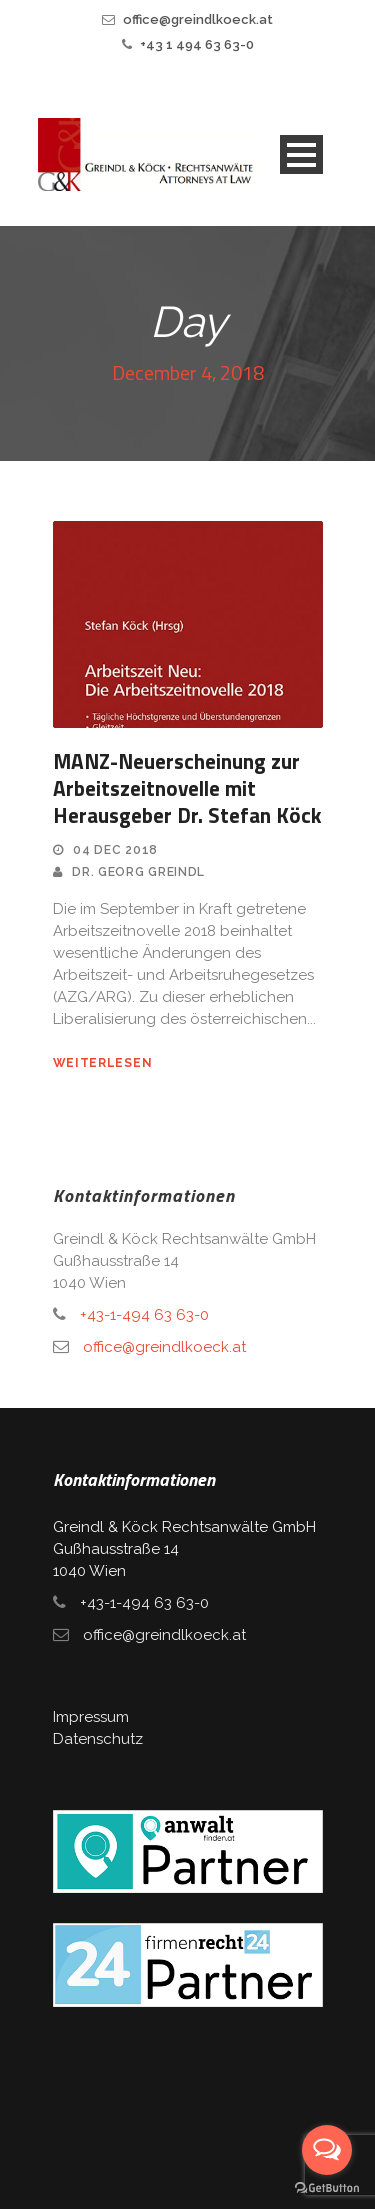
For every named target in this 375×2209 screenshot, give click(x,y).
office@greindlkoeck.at (198, 19)
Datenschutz (98, 1739)
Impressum (91, 1717)
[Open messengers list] (327, 2150)
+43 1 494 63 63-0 (197, 44)
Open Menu (301, 154)
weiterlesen (103, 1063)
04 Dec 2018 (115, 850)
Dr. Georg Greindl (138, 872)
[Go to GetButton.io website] (327, 2188)
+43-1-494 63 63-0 (144, 1315)
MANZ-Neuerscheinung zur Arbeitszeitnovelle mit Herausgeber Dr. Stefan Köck (187, 788)
